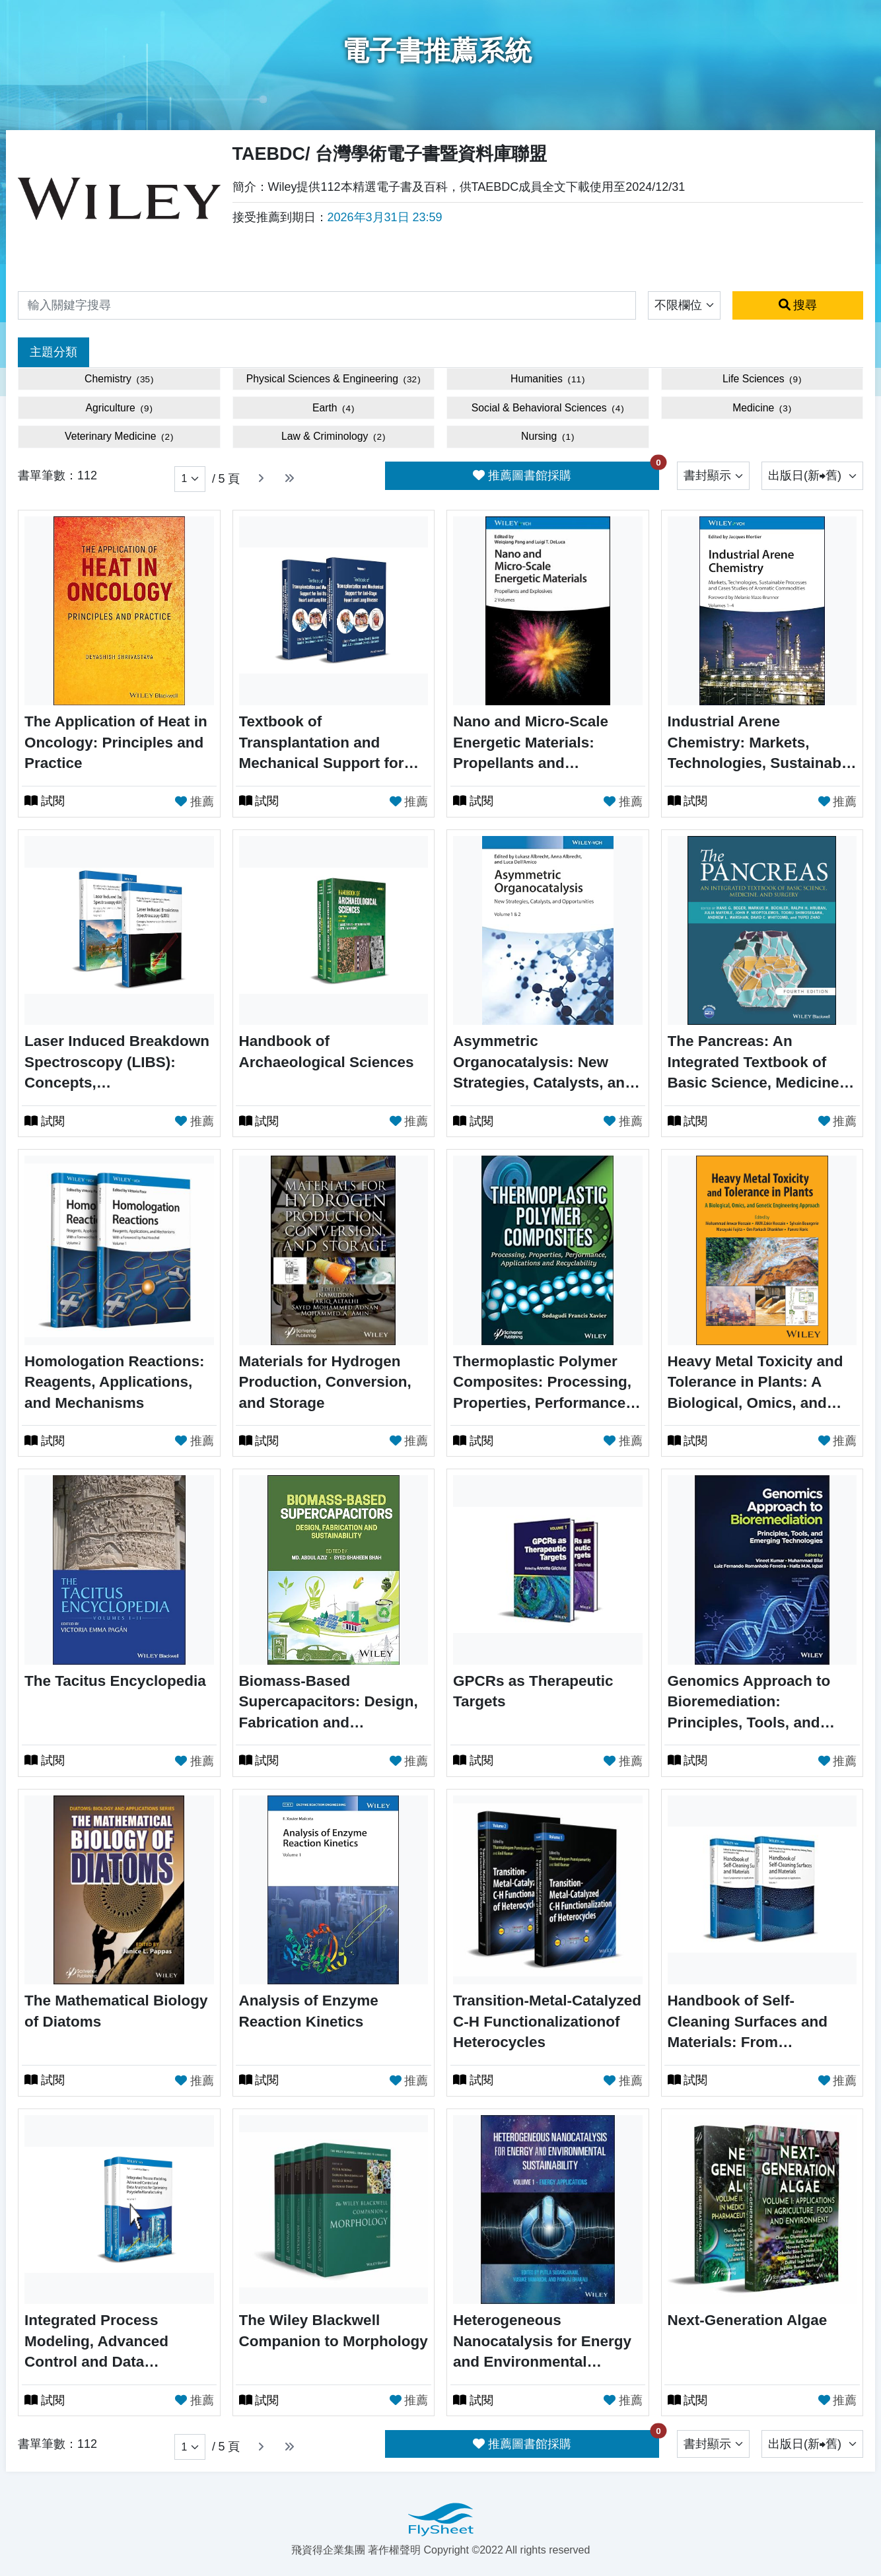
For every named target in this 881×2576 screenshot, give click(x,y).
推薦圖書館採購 (566, 472)
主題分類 (53, 352)
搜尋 (798, 305)
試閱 (44, 801)
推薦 (194, 800)
